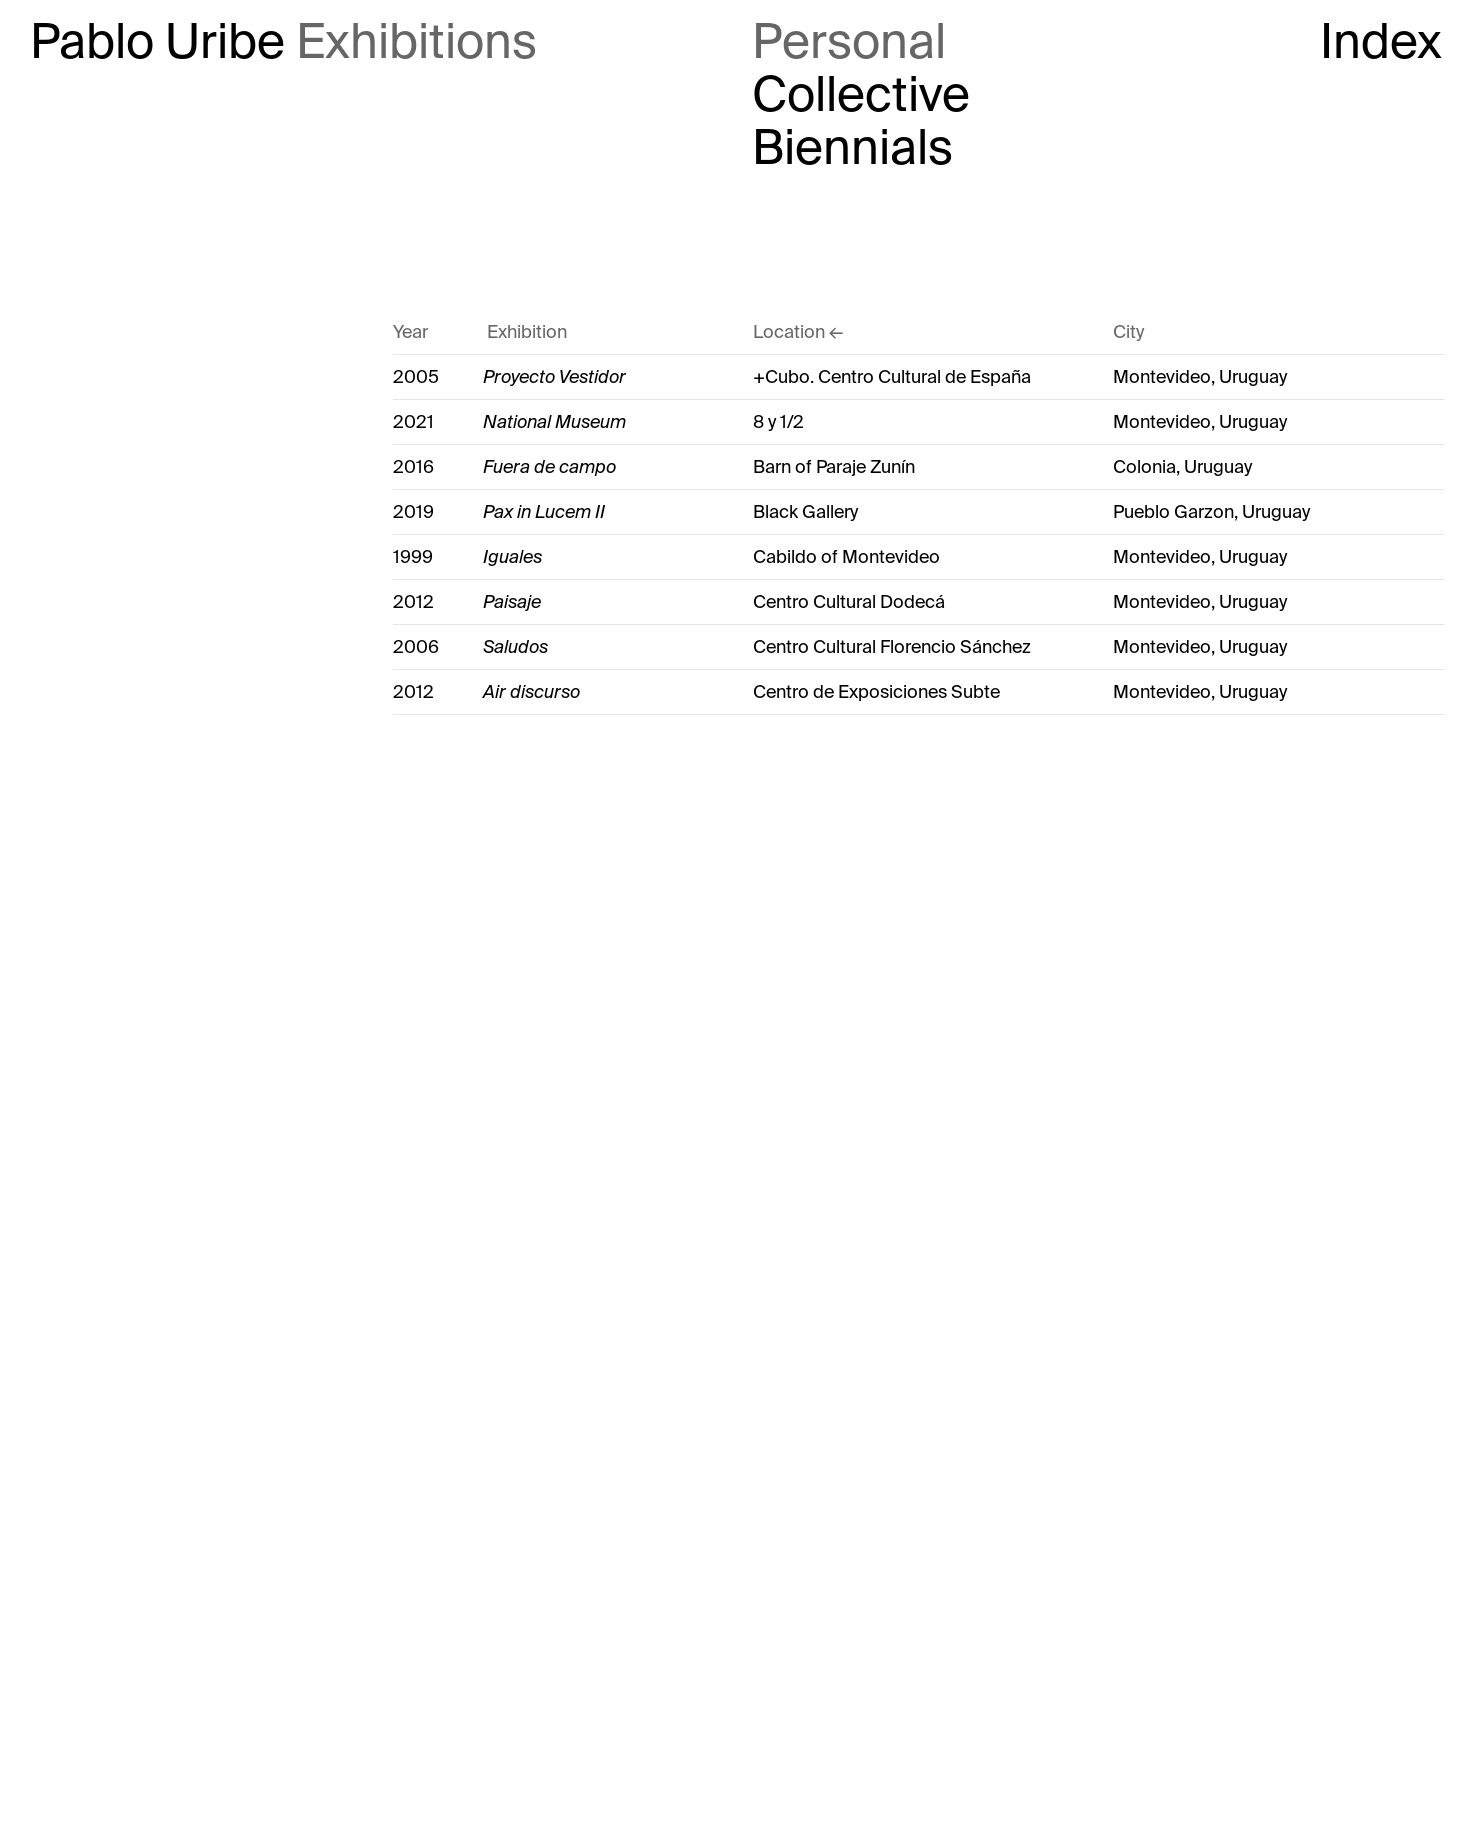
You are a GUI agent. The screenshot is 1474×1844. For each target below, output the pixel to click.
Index (1381, 42)
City (1128, 332)
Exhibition (527, 332)
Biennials (852, 148)
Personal (849, 42)
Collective (861, 95)
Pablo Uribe (157, 42)
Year (410, 332)
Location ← (798, 332)
